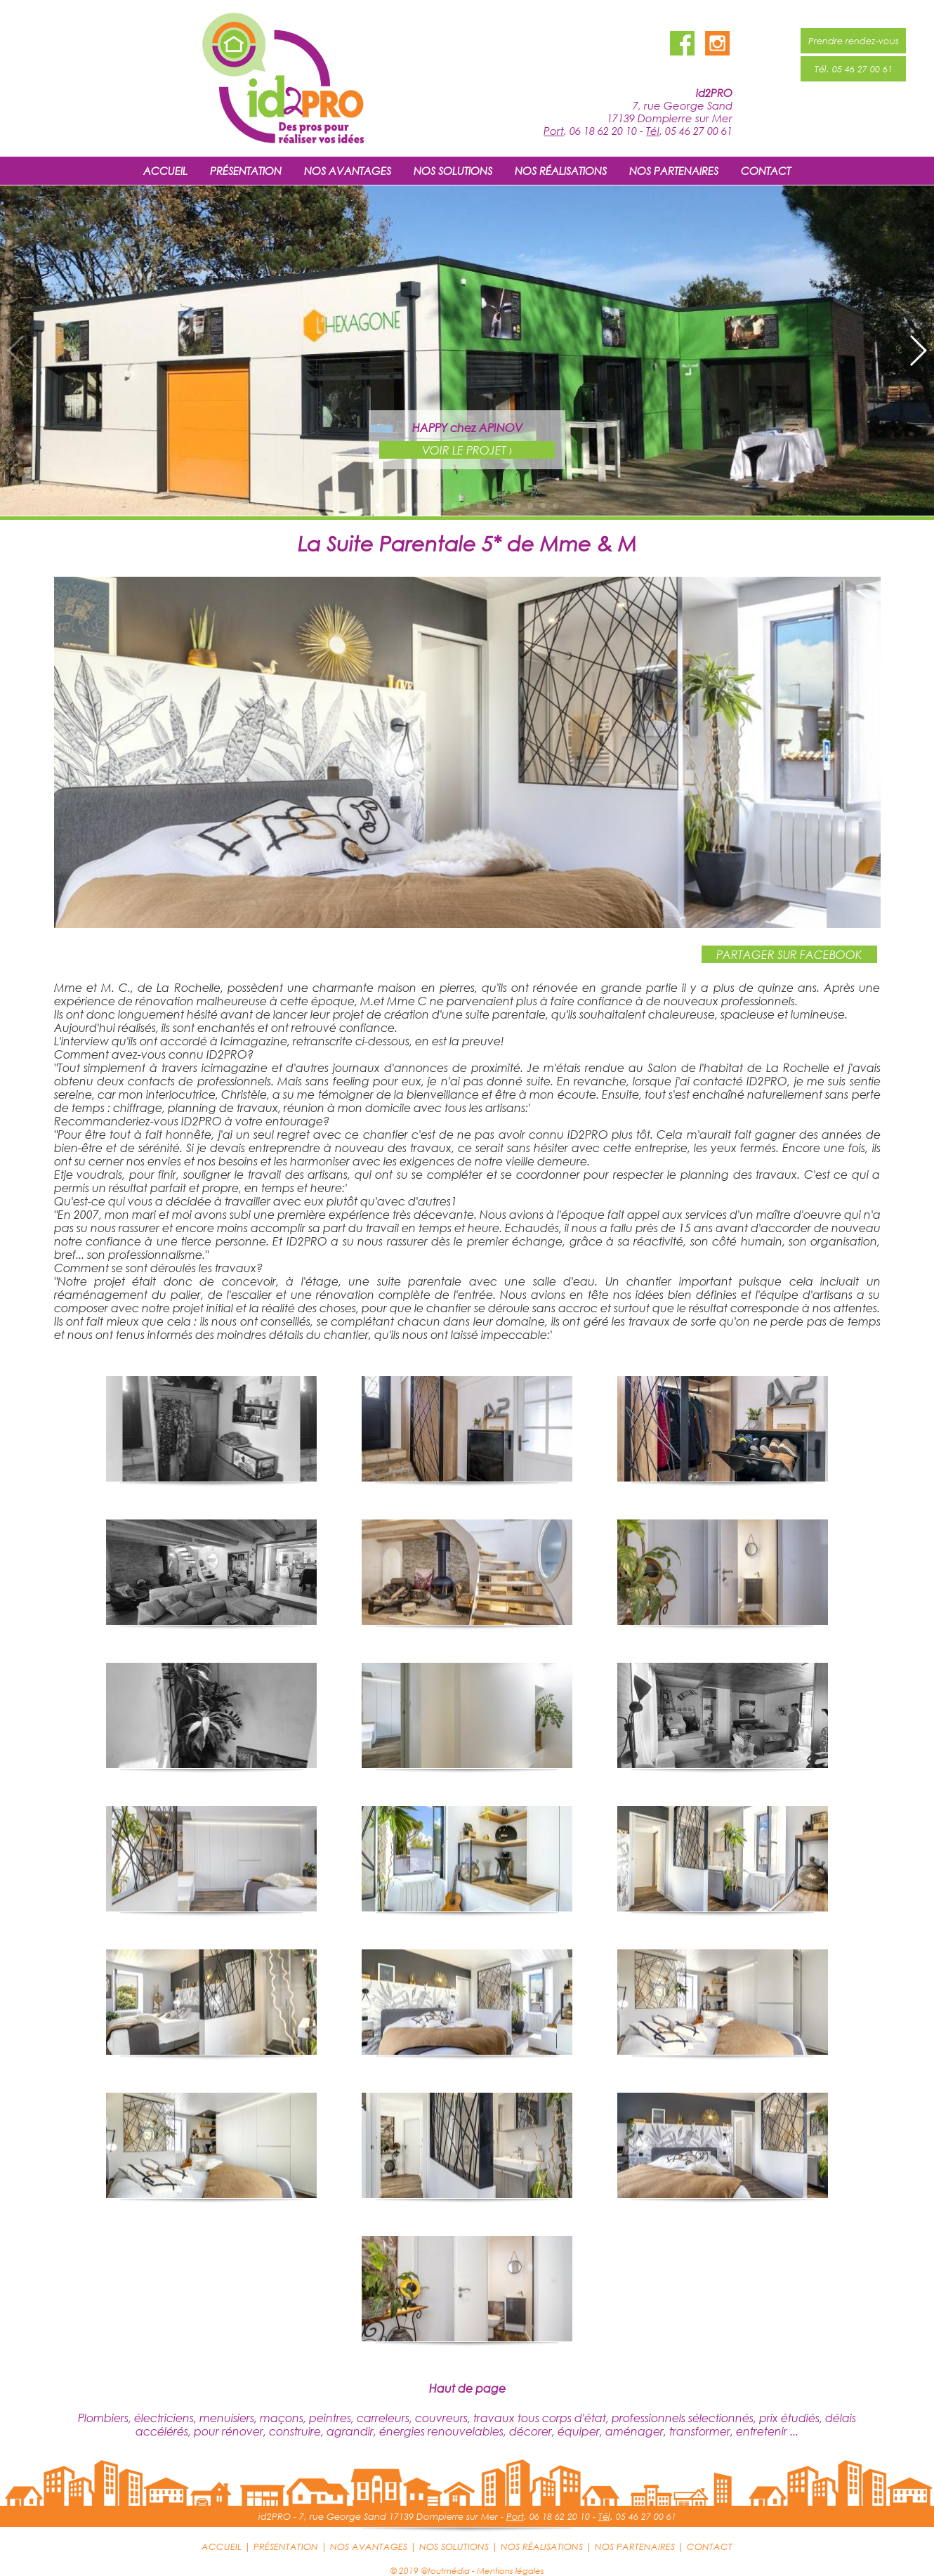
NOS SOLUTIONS (453, 170)
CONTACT (766, 170)
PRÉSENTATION (246, 170)
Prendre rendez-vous (853, 40)
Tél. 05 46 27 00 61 (854, 68)
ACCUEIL (165, 170)
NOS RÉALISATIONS (561, 170)
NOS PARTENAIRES (673, 170)
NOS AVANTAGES (347, 170)
